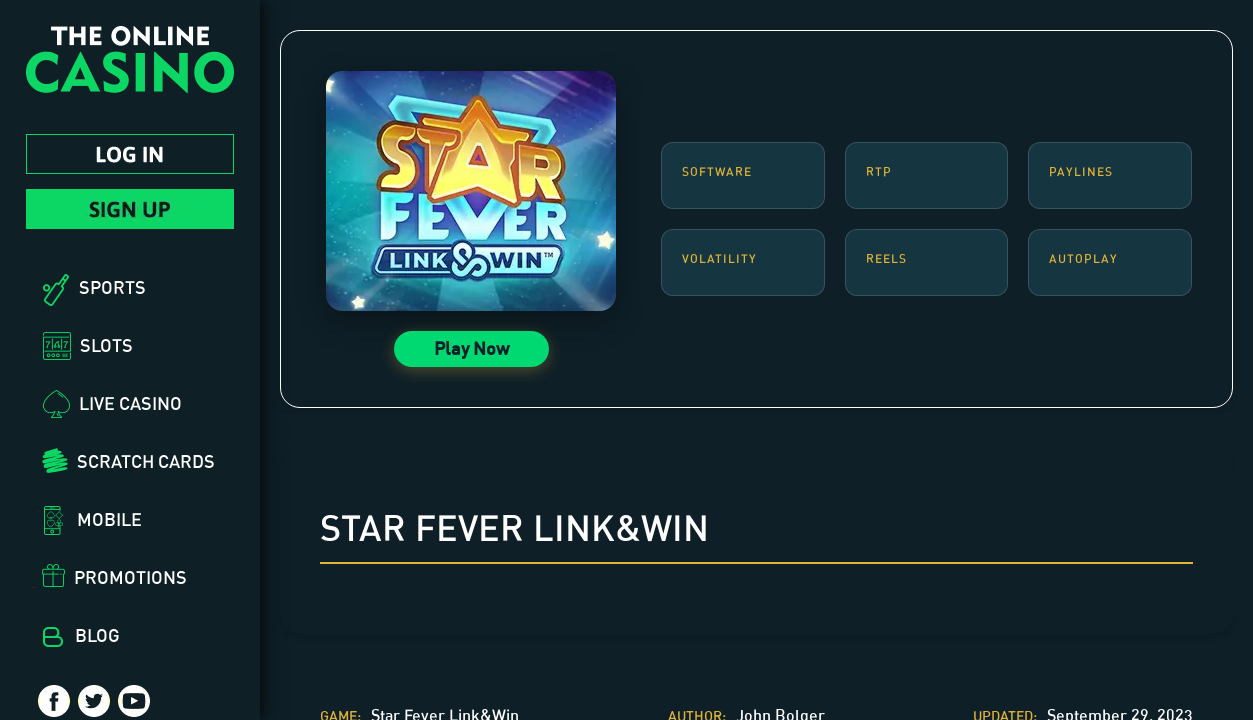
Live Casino (130, 403)
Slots (106, 345)
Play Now (471, 348)
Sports (112, 287)
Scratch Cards (146, 461)
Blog (97, 635)
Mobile (109, 519)
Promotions (130, 577)
